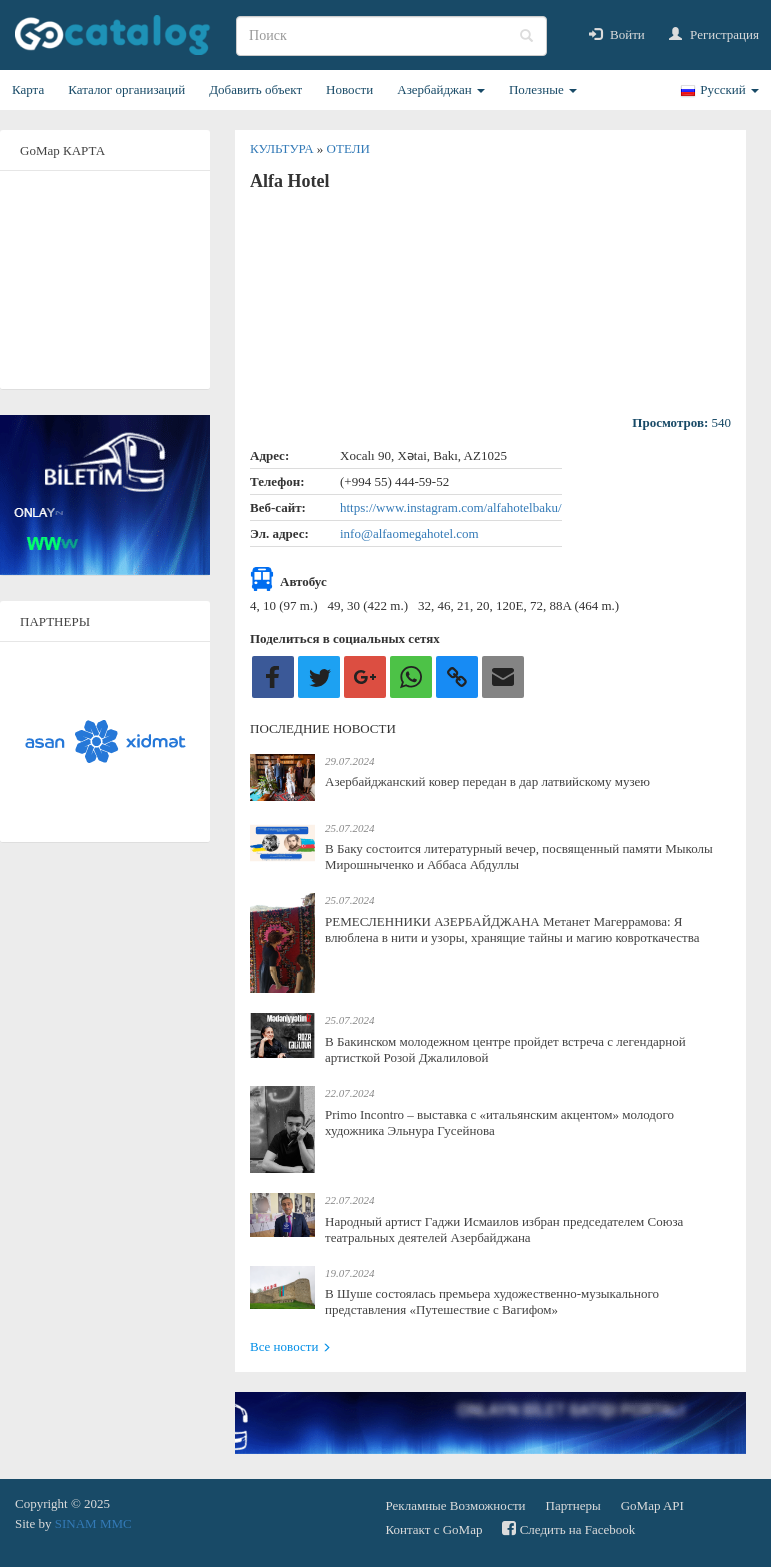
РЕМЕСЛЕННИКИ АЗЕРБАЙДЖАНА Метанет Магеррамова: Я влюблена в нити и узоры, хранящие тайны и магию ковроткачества (512, 929)
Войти (617, 34)
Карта (28, 89)
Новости (349, 89)
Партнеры (573, 1505)
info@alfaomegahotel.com (409, 533)
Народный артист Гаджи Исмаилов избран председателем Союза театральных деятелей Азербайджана (504, 1229)
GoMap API (652, 1505)
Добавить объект (255, 89)
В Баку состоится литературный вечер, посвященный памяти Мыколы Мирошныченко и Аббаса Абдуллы (519, 856)
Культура (283, 148)
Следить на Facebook (568, 1528)
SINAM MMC (93, 1523)
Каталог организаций (126, 89)
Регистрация (714, 34)
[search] (391, 36)
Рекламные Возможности (456, 1505)
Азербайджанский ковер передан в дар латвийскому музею (487, 781)
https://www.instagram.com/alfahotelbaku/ (451, 507)
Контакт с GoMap (434, 1529)
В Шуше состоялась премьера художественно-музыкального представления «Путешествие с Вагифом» (492, 1301)
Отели (348, 148)
